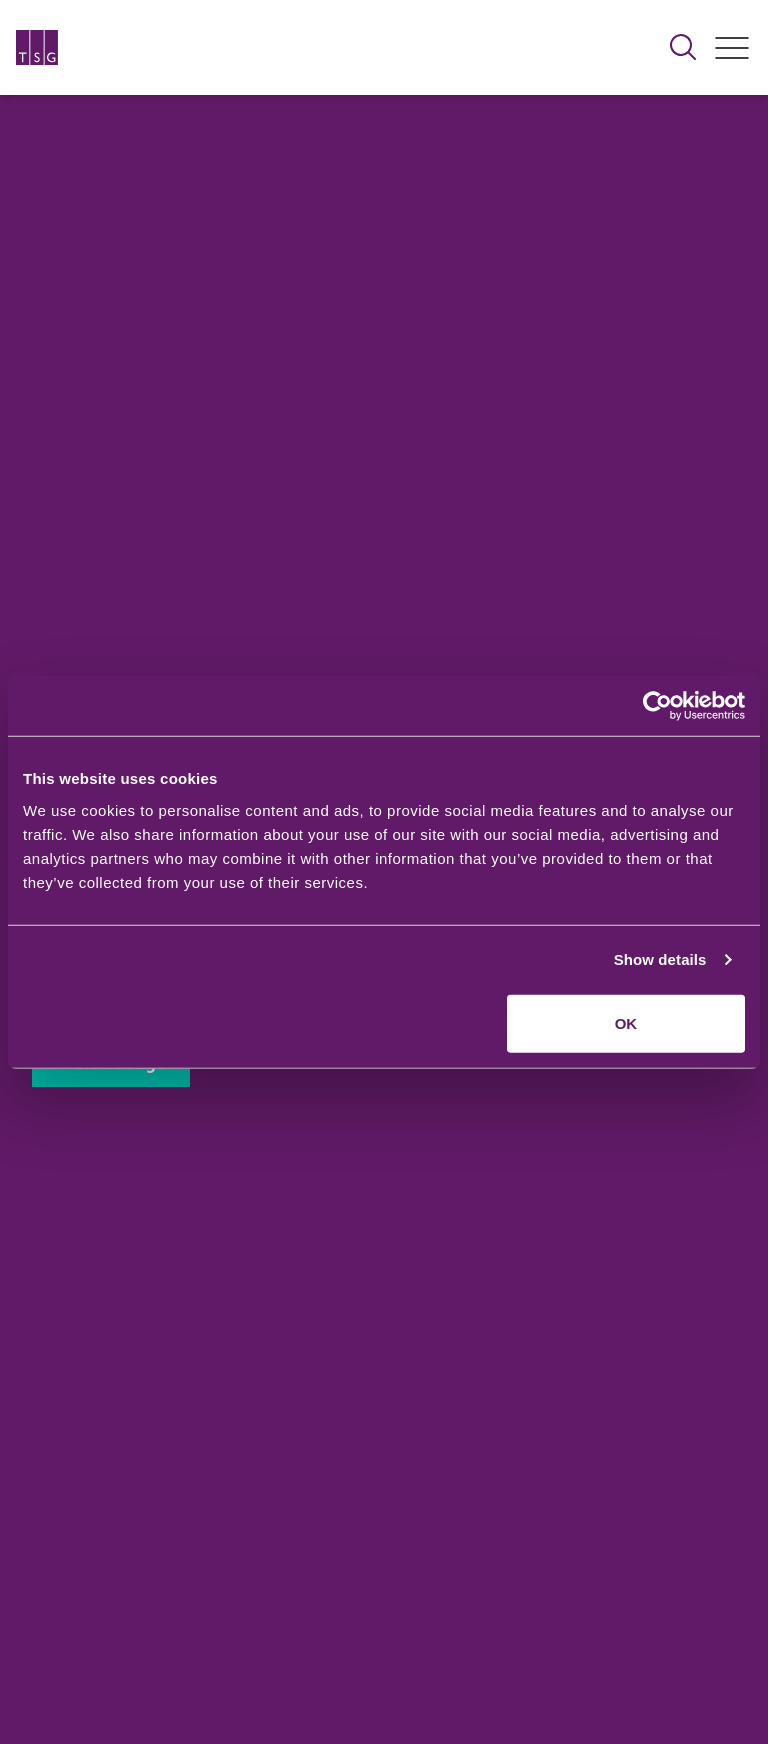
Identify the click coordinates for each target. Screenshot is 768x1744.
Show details (660, 959)
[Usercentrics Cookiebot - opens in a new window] (657, 706)
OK (626, 1022)
